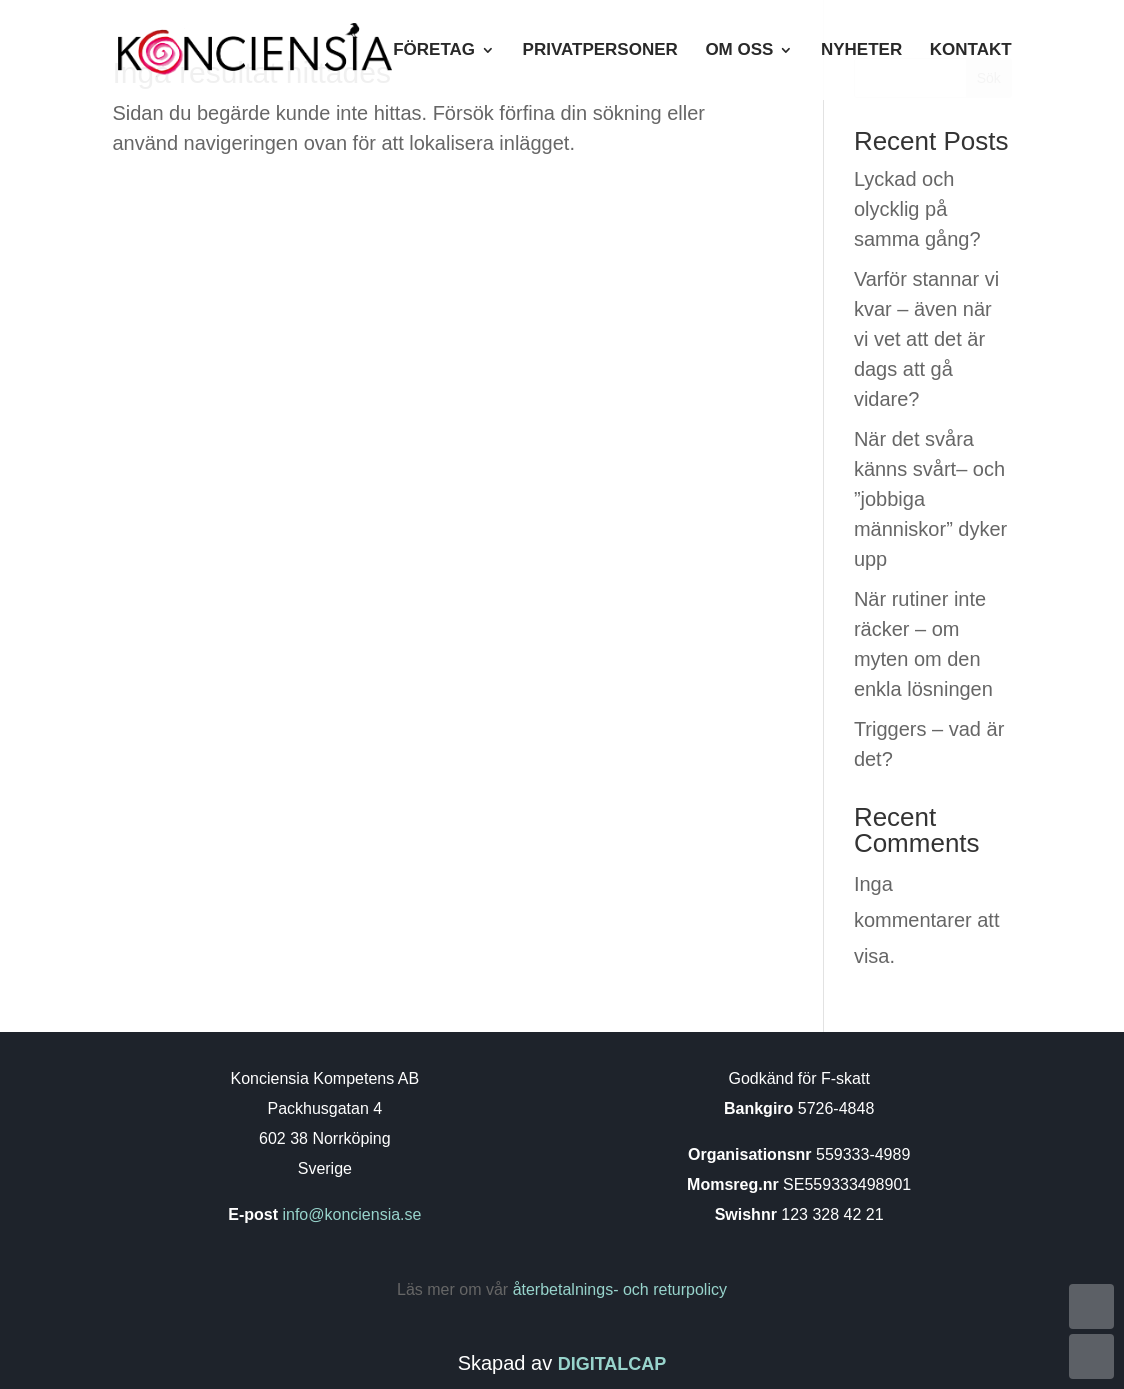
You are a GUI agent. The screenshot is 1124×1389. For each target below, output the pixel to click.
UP (1091, 1306)
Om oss (739, 51)
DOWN (1091, 1356)
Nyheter (861, 51)
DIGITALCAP (612, 1364)
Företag (434, 51)
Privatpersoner (600, 51)
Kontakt (971, 51)
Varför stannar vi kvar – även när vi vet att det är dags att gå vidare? (926, 339)
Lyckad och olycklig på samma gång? (917, 209)
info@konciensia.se (349, 1214)
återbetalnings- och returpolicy (620, 1289)
